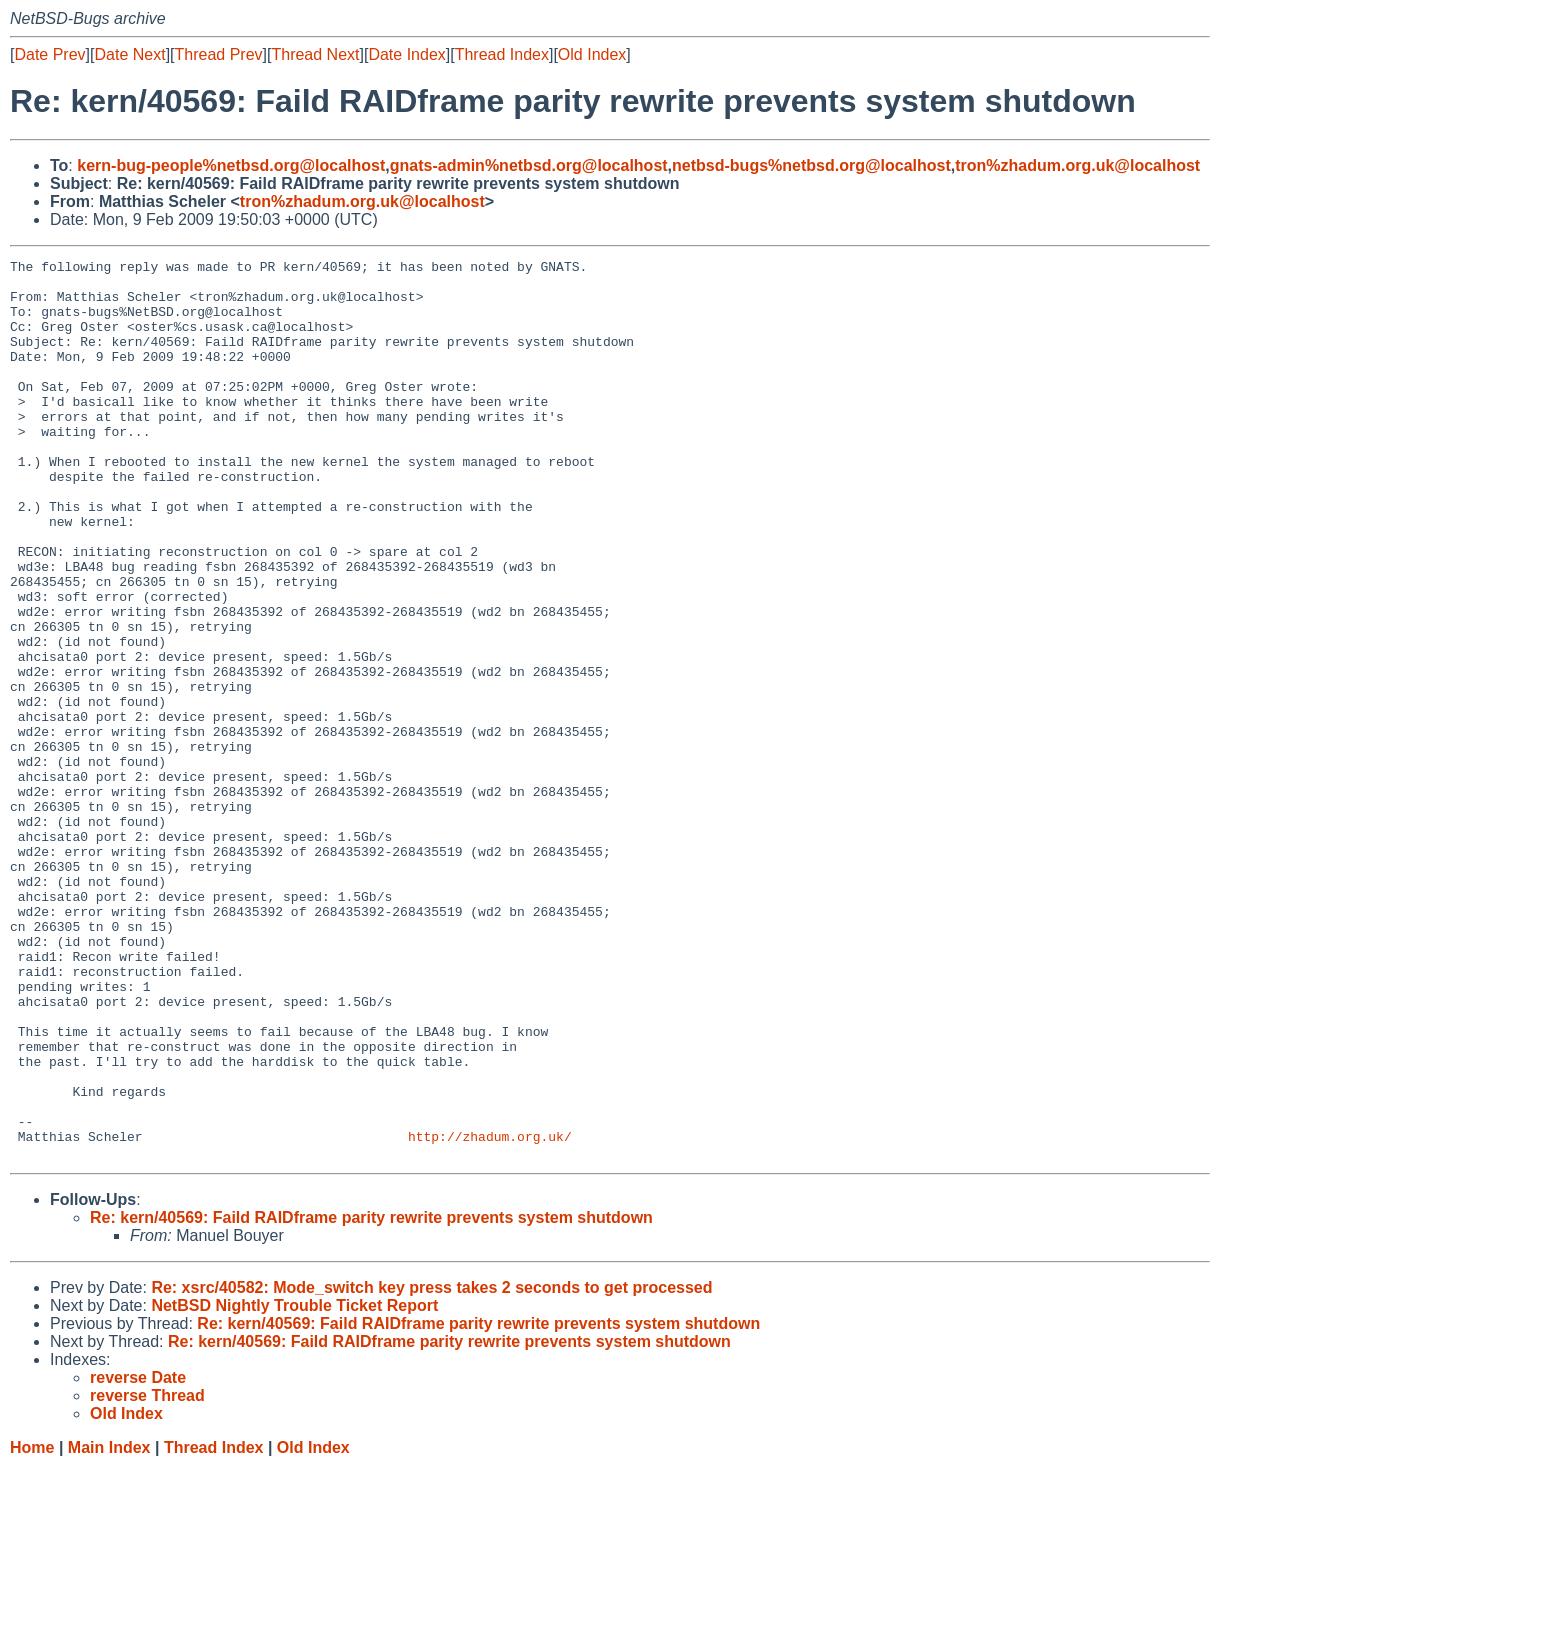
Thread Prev (219, 54)
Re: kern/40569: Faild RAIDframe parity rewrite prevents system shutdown (371, 1397)
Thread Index (502, 54)
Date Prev (49, 54)
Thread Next (315, 54)
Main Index (109, 1627)
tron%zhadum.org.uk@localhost (1077, 165)
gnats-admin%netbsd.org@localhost (529, 165)
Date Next (129, 54)
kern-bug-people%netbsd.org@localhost (231, 165)
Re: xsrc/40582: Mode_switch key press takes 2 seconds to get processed (431, 1467)
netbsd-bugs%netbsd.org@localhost (811, 165)
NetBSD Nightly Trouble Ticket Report (294, 1485)
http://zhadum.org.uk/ (490, 1313)
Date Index (406, 54)
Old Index (592, 54)
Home (32, 1627)
